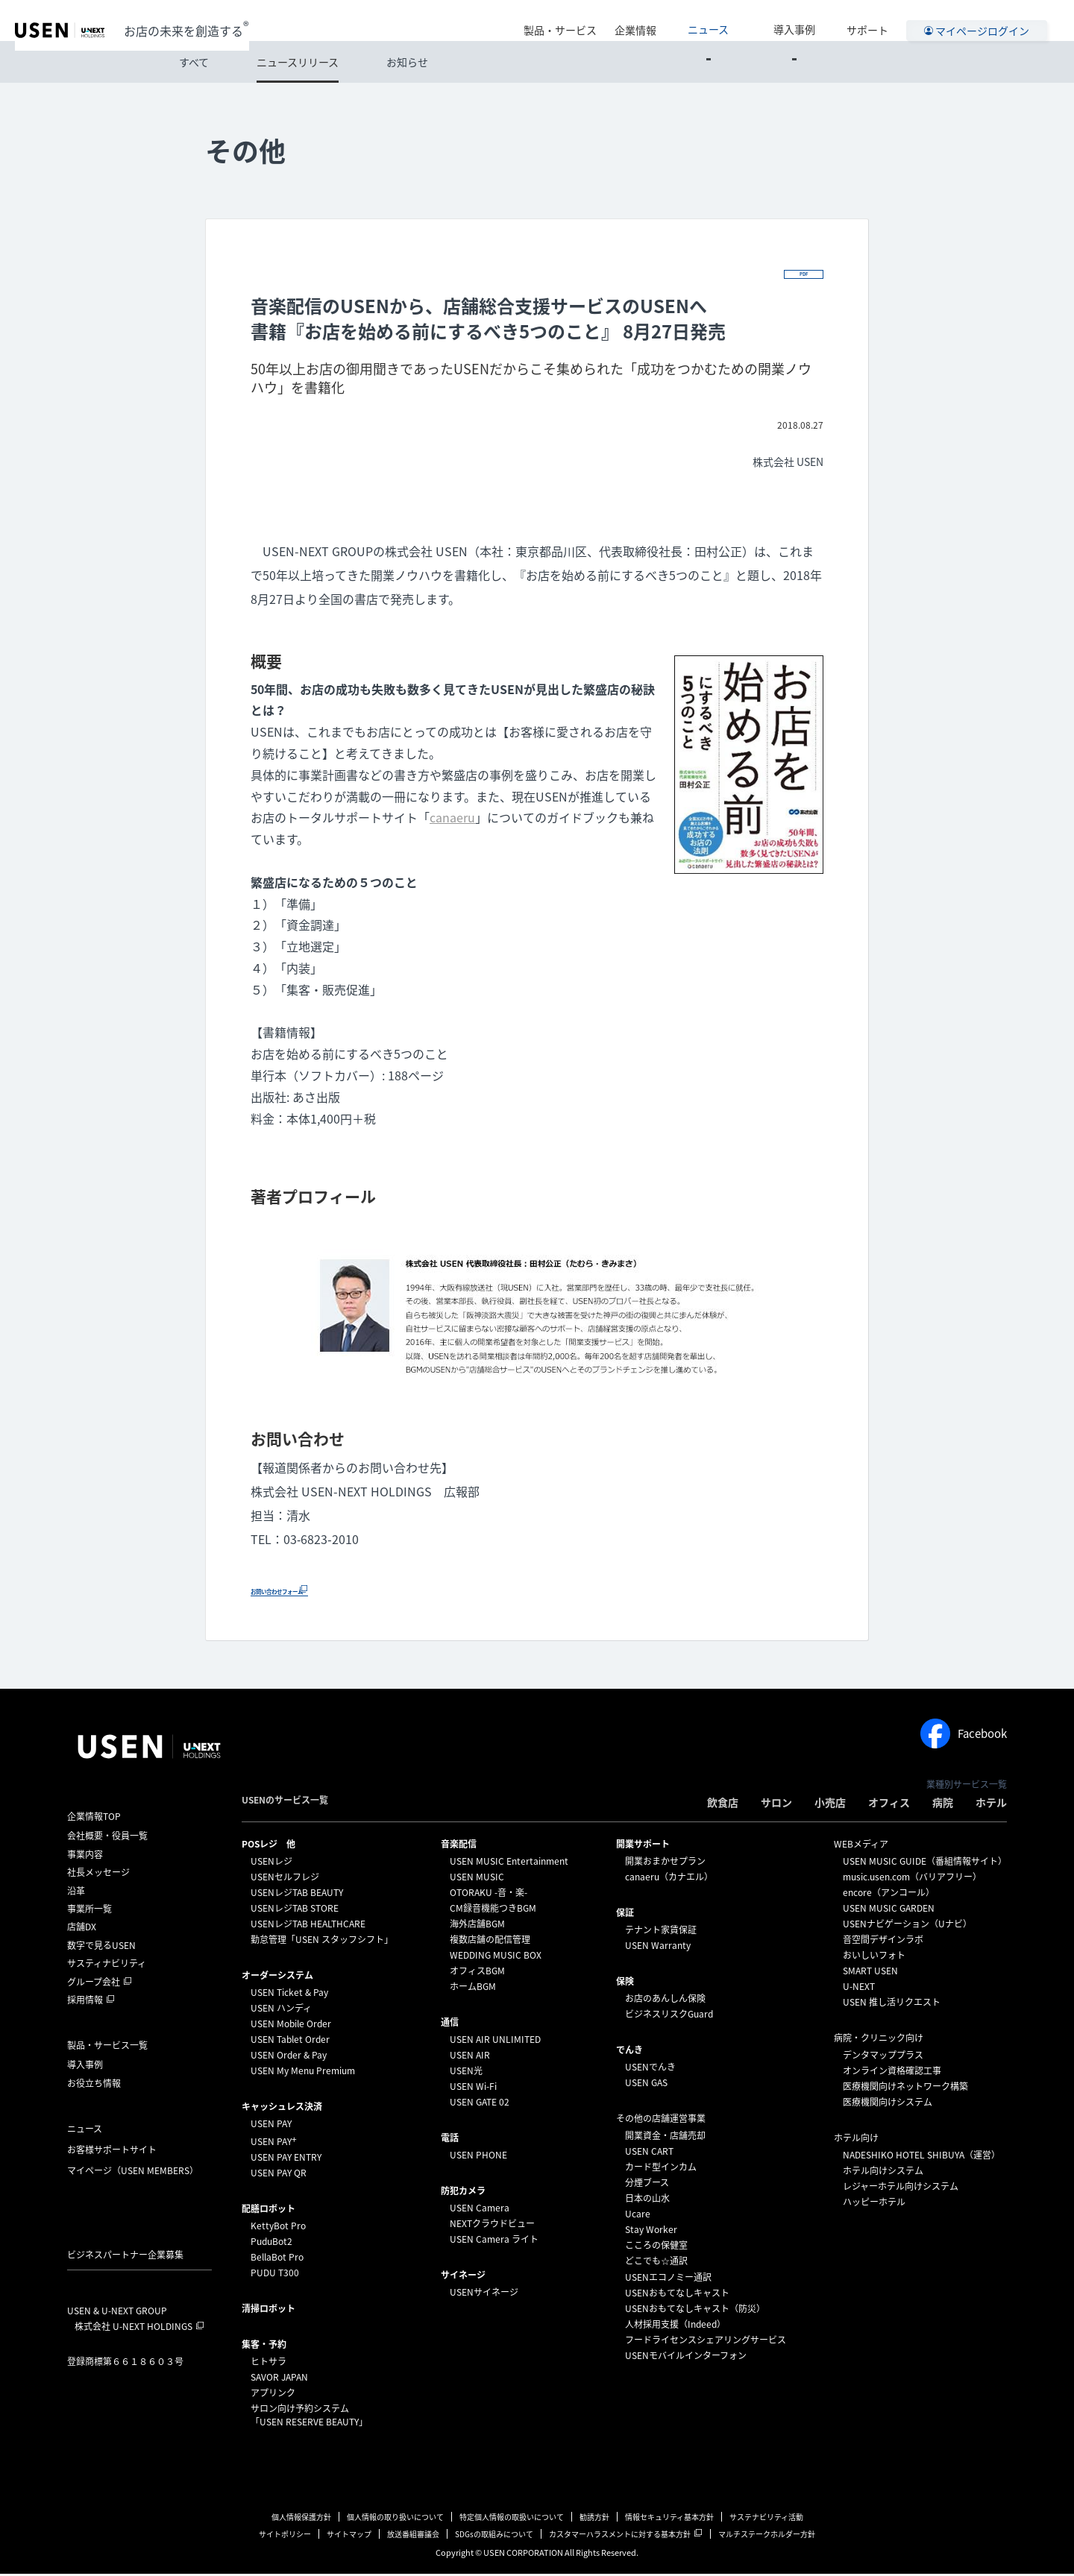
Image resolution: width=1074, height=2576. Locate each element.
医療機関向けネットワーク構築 (905, 2088)
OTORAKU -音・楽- (488, 1894)
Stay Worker (651, 2231)
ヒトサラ (268, 2363)
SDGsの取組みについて (494, 2536)
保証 (625, 1914)
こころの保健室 (656, 2247)
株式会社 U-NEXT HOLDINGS (133, 2328)
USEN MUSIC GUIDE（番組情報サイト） (925, 1863)
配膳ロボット (268, 2210)
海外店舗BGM (477, 1926)
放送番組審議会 (413, 2536)
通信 (450, 2024)
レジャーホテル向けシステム (900, 2188)
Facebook (963, 1736)
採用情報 (85, 2002)
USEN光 (466, 2072)
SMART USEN (870, 1973)
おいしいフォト (874, 1957)
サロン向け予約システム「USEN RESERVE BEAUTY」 (309, 2417)
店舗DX (81, 1929)
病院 (942, 1804)
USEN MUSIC (477, 1879)
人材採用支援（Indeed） (675, 2326)
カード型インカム (661, 2169)
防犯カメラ (463, 2192)
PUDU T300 (275, 2274)
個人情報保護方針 (301, 2519)
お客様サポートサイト (112, 2151)
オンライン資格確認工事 (892, 2072)
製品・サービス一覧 (107, 2047)
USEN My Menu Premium (303, 2072)
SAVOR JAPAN (279, 2379)
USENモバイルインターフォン (686, 2357)
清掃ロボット (268, 2310)
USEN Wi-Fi (473, 2088)
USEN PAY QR (279, 2175)
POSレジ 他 (268, 1846)
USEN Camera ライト (494, 2241)
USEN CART (649, 2153)
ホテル (991, 1804)
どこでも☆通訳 (656, 2263)
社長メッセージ (98, 1874)
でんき (629, 2052)
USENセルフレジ (285, 1879)
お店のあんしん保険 (665, 2000)
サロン (776, 1804)
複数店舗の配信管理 (490, 1941)
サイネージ (463, 2277)
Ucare (637, 2216)
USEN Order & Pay (289, 2057)
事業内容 (85, 1856)
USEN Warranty (658, 1947)
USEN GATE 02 (479, 2104)
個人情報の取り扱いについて (395, 2519)
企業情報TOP (94, 1818)
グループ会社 (93, 1983)
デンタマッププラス (883, 2057)
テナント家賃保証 (661, 1932)
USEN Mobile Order (291, 2025)
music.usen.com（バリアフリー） (912, 1879)
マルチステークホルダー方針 (766, 2536)
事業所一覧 (89, 1911)
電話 (450, 2140)
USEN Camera (479, 2210)
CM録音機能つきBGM (493, 1910)
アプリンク (273, 2395)
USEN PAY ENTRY (286, 2159)
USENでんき (650, 2069)
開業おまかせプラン (665, 1863)
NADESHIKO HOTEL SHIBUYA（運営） (921, 2157)
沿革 (76, 1892)
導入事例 (808, 20)
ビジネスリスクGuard (669, 2016)
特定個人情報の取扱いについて (511, 2519)
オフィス (889, 1804)
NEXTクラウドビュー (492, 2225)
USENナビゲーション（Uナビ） (907, 1926)
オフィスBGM (477, 1973)
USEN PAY (271, 2125)
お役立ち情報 (94, 2084)
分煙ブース (647, 2184)
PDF (800, 272)
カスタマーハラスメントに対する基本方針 (620, 2536)
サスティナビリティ (106, 1965)
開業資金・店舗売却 (665, 2137)
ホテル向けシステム (883, 2172)
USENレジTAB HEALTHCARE (308, 1926)
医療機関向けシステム (887, 2104)
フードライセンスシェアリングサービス (705, 2342)
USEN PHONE (478, 2157)
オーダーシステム (277, 1977)
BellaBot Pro (277, 2259)
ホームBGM (473, 1988)
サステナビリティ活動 (766, 2519)
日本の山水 (647, 2200)
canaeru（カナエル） (669, 1879)
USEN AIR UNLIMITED (495, 2041)
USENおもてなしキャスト (677, 2295)
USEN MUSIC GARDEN (889, 1910)
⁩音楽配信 (459, 1846)
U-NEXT (859, 1988)
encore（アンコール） (889, 1894)
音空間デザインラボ (883, 1941)
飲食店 (722, 1804)
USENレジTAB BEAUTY (297, 1894)
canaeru (452, 819)
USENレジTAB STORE (295, 1910)
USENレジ (271, 1863)
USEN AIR (470, 2057)
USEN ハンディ (281, 2010)
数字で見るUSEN (101, 1947)
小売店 (830, 1804)
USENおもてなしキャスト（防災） (695, 2310)
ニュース (748, 20)
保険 (625, 1983)
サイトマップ (349, 2536)
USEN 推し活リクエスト (891, 2004)
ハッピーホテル (874, 2204)
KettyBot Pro (278, 2228)
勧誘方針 (594, 2519)
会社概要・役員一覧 (107, 1838)
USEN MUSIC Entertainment (509, 1863)
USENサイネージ (484, 2294)
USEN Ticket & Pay (289, 1994)
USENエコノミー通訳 (668, 2279)
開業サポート (643, 1846)
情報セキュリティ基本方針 (669, 2519)
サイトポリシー (285, 2536)
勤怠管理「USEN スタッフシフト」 (322, 1941)
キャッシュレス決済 (282, 2108)
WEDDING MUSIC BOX (495, 1957)
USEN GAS (646, 2084)
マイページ (132, 2172)
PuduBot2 (271, 2243)
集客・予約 (264, 2346)
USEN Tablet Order (290, 2041)
